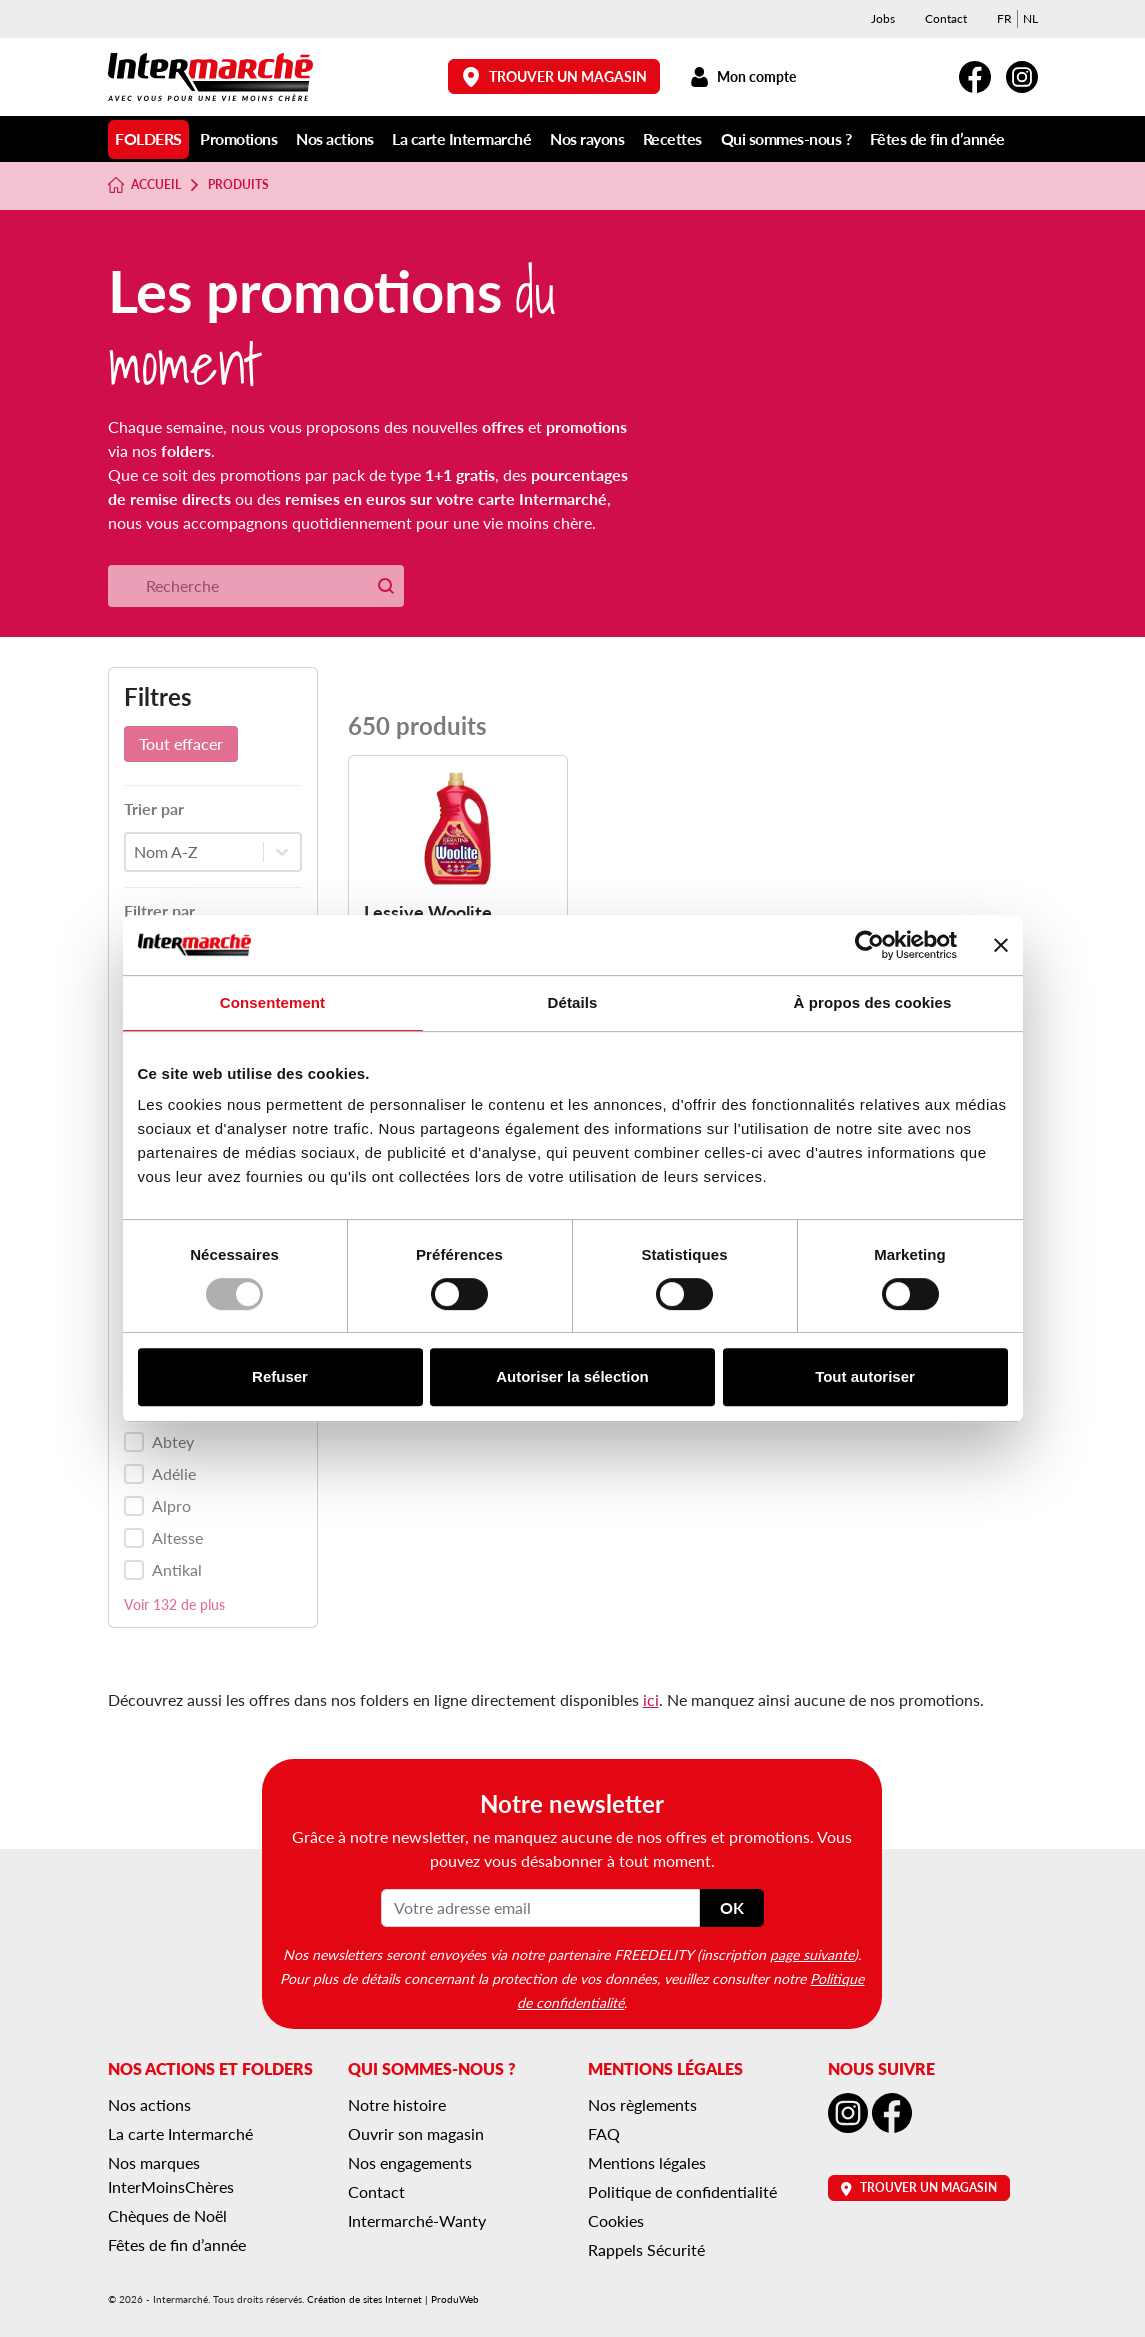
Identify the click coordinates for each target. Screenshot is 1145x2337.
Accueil (145, 185)
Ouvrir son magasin (416, 2133)
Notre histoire (397, 2104)
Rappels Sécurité (646, 2249)
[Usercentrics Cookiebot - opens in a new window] (869, 945)
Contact (946, 18)
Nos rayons (587, 138)
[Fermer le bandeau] (1001, 945)
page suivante (812, 1954)
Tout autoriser (865, 1376)
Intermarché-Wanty (417, 2220)
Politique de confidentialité (682, 2191)
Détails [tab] (573, 1002)
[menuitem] (1004, 19)
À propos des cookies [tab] (873, 1002)
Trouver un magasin (554, 76)
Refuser (280, 1376)
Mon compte (743, 76)
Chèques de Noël (167, 2215)
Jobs (883, 18)
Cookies (616, 2220)
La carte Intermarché (461, 138)
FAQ (604, 2133)
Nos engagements (410, 2162)
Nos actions (335, 138)
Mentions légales (647, 2162)
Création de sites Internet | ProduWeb (393, 2299)
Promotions (238, 138)
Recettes (672, 138)
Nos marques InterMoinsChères (171, 2174)
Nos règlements (642, 2104)
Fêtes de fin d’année (937, 138)
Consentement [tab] (272, 1002)
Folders (148, 138)
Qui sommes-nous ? (786, 138)
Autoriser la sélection (572, 1376)
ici (651, 1699)
